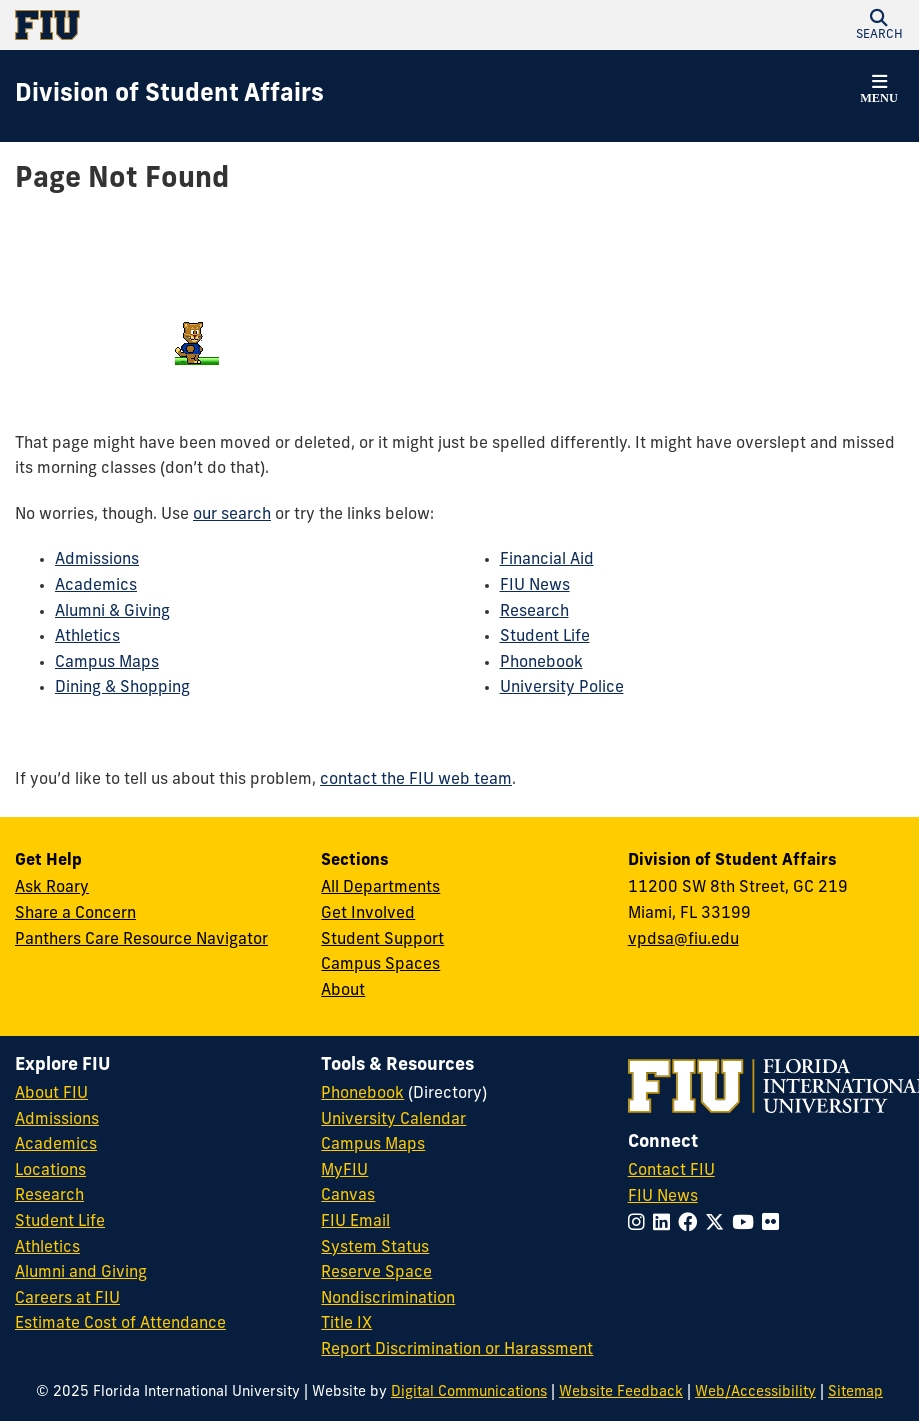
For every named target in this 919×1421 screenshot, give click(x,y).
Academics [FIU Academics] (56, 1145)
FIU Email (355, 1222)
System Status (375, 1248)
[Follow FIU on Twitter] (718, 1224)
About (343, 991)
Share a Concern (75, 914)
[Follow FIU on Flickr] (774, 1224)
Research (534, 612)
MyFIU (344, 1171)
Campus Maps (107, 663)
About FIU (51, 1094)
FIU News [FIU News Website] (663, 1197)
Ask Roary (52, 888)
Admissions (97, 560)
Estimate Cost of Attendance (120, 1324)
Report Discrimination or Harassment (457, 1350)
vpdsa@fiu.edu (683, 940)
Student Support (382, 940)
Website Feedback (621, 1392)
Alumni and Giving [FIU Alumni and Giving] (81, 1273)
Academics (96, 586)
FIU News (535, 586)
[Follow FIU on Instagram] (640, 1224)
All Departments (380, 888)
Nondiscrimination (388, 1299)
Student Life (545, 637)
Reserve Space (376, 1273)
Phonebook (541, 663)
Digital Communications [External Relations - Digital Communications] (469, 1392)
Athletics (87, 637)
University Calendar (393, 1120)
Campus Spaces (380, 965)
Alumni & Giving (112, 612)
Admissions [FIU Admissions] (57, 1120)
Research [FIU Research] (49, 1196)
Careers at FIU (67, 1299)
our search (232, 515)
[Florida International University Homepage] (237, 25)
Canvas (348, 1196)
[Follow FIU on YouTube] (747, 1224)
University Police (562, 688)
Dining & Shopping (122, 688)
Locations (50, 1171)
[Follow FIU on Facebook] (691, 1224)
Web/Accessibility (755, 1392)
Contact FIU (671, 1171)
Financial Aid (547, 560)
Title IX (346, 1324)
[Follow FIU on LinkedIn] (665, 1224)
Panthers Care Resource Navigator (141, 940)
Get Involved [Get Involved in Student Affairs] (368, 914)
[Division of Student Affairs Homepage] (169, 96)
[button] (879, 25)
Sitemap (855, 1392)
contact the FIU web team (416, 780)
